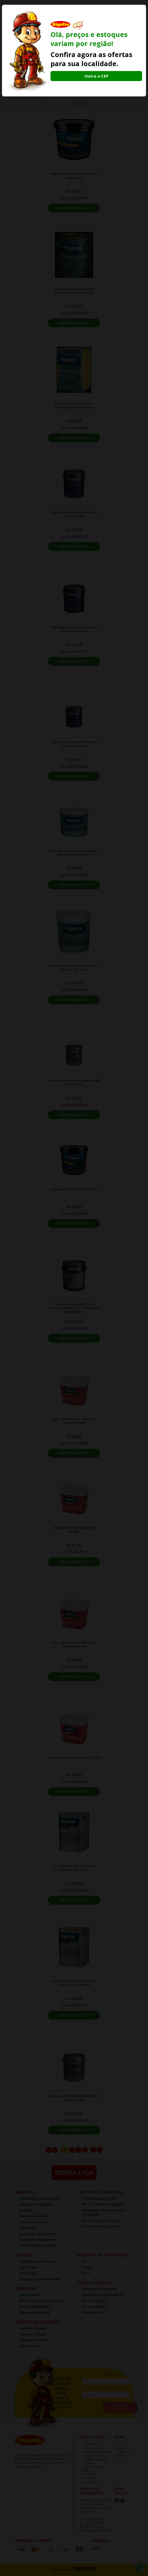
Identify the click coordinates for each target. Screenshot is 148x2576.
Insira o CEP (96, 76)
